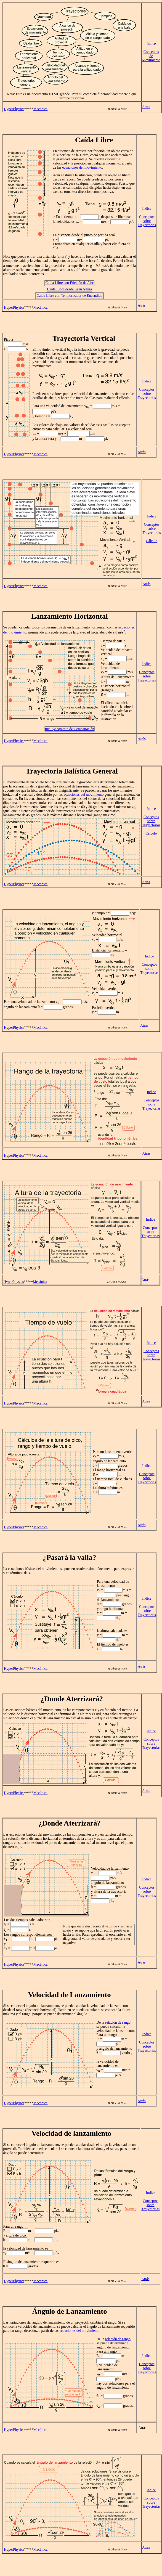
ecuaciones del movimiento (82, 167)
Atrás (146, 107)
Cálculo (151, 541)
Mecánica (40, 109)
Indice (151, 43)
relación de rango (117, 2022)
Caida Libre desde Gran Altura (69, 289)
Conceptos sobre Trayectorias (147, 221)
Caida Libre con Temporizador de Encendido (69, 295)
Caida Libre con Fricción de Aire (69, 283)
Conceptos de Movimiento (151, 56)
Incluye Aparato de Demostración (69, 729)
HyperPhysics (14, 109)
